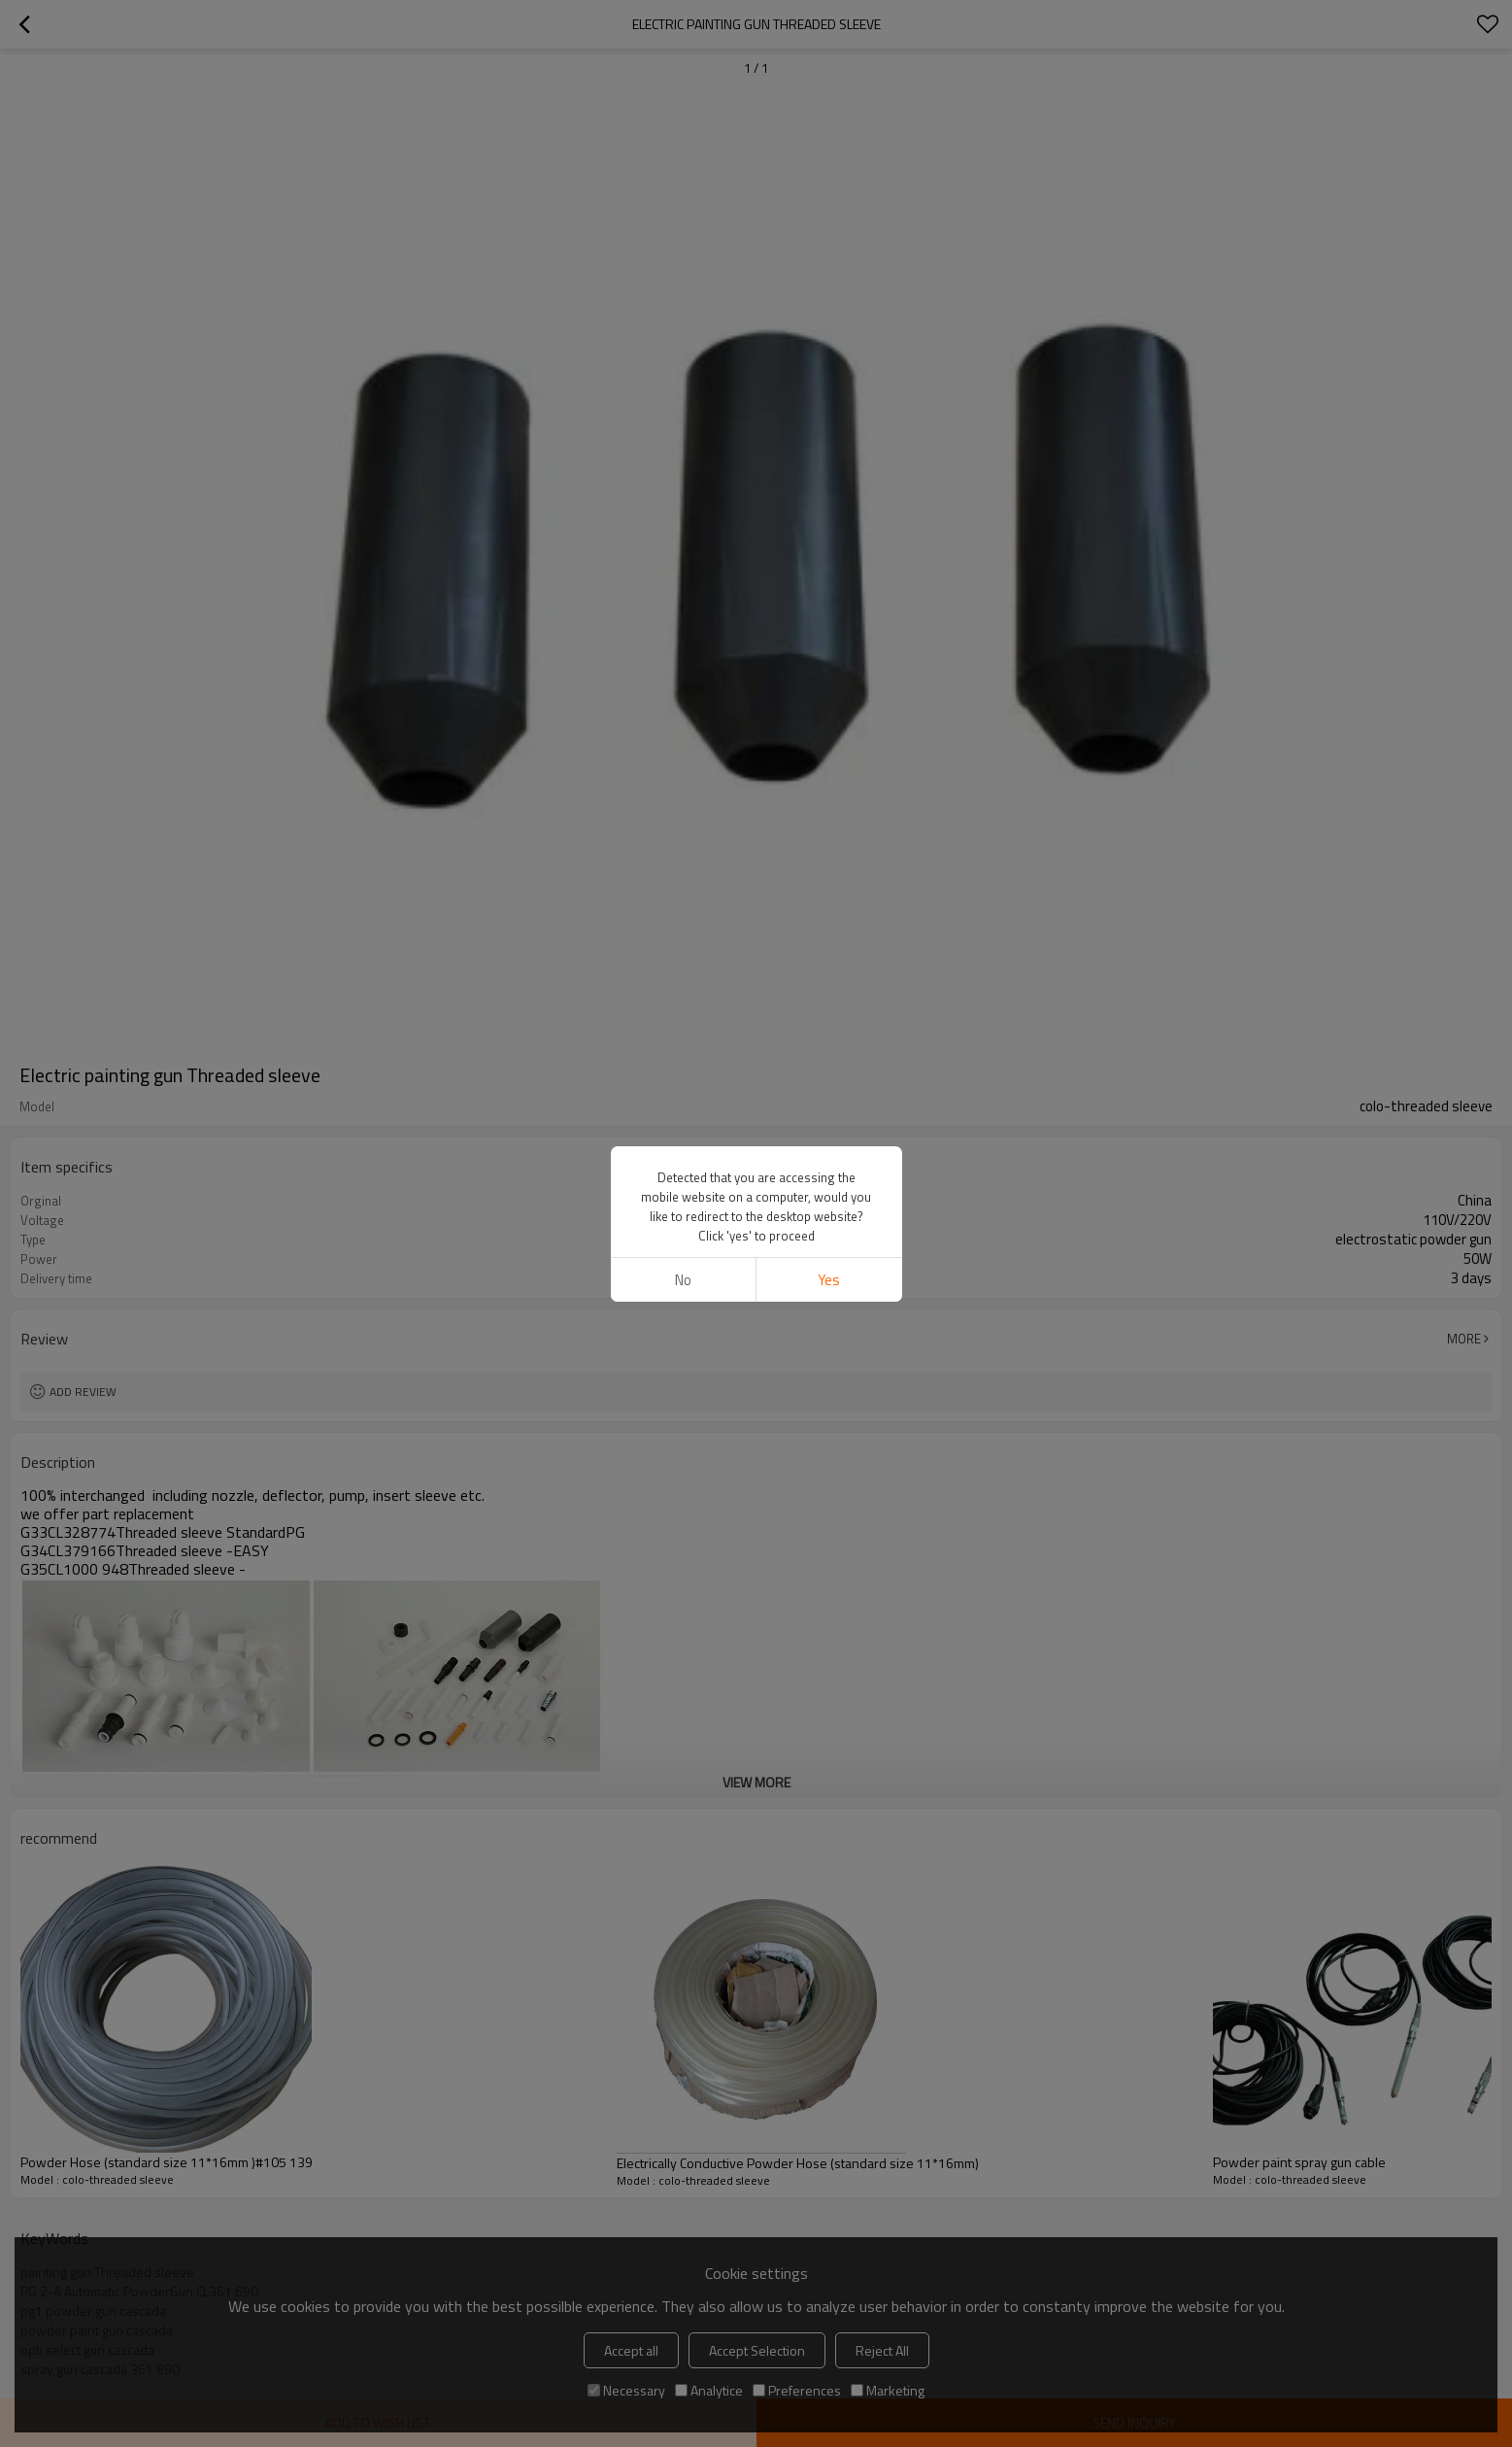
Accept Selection (757, 2350)
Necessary (626, 2390)
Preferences (797, 2390)
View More (756, 1782)
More (1464, 1338)
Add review (83, 1391)
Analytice (709, 2390)
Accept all (631, 2350)
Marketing (887, 2390)
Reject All (882, 2350)
